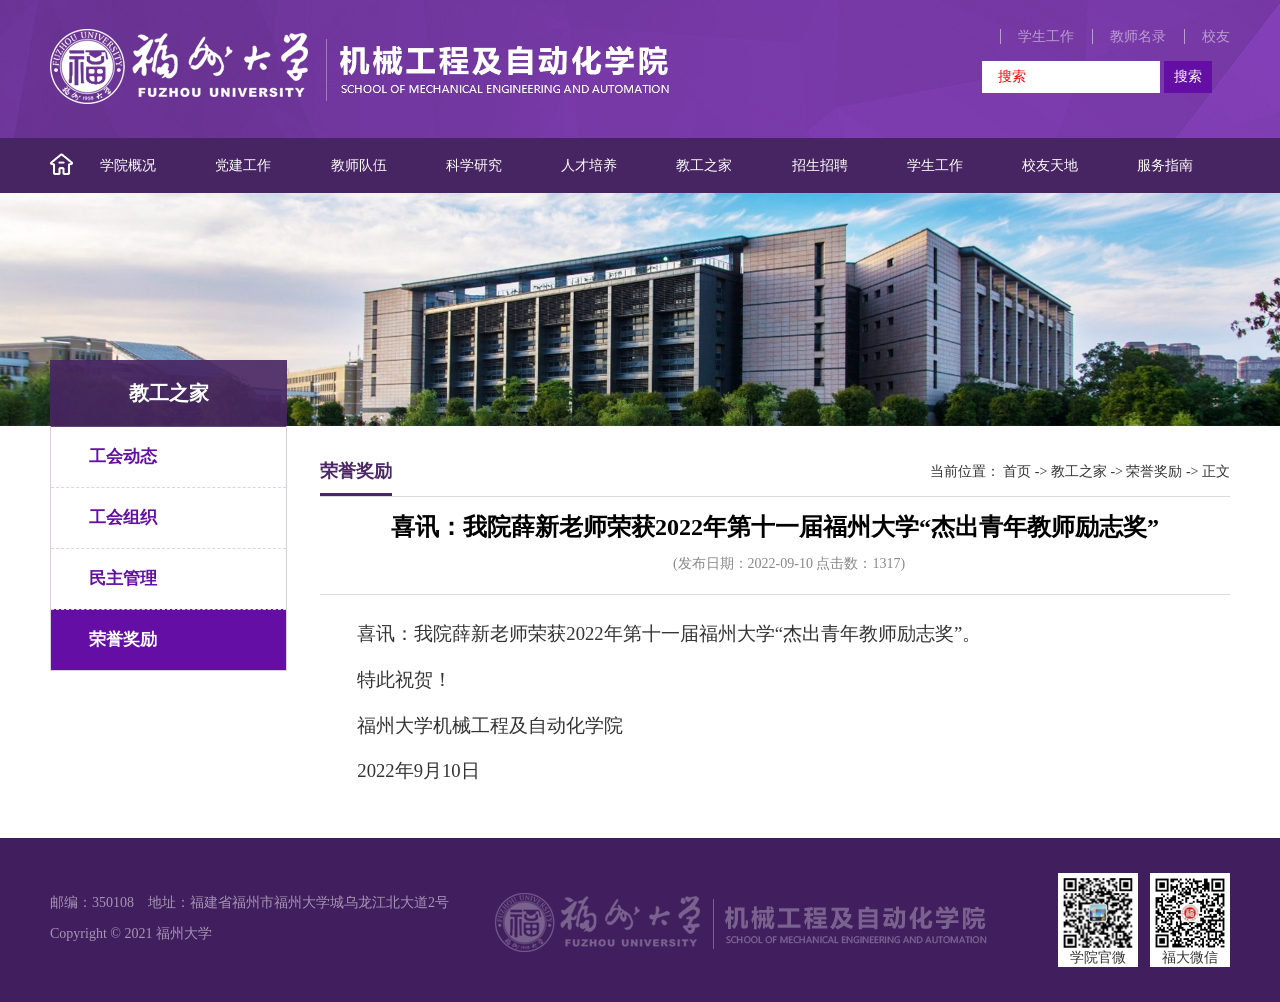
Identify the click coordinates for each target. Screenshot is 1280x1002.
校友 (1216, 36)
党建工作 (243, 165)
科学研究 (474, 165)
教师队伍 (359, 165)
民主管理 (123, 578)
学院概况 (128, 165)
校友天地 (1050, 165)
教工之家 (704, 165)
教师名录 (1138, 36)
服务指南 (1165, 165)
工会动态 (123, 456)
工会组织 (123, 517)
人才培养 (589, 165)
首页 (1017, 471)
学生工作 (1046, 36)
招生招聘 (820, 165)
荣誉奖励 (123, 639)
